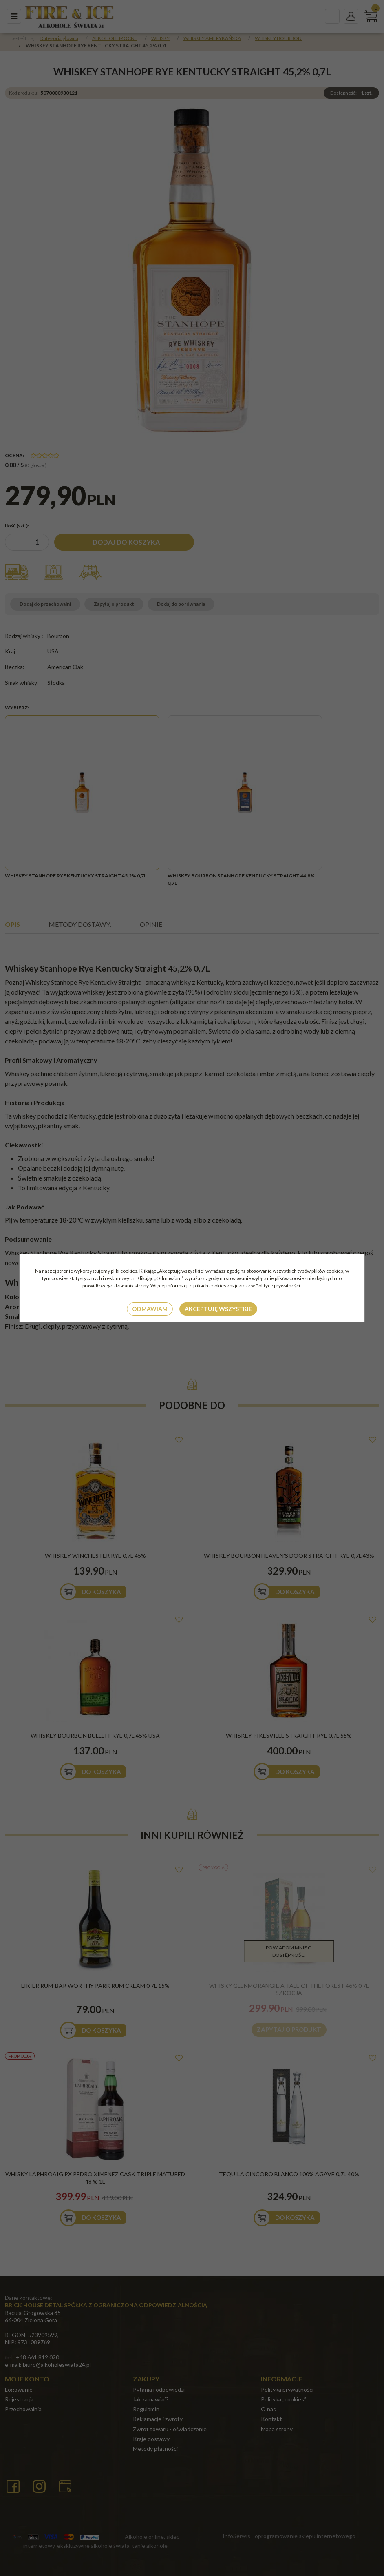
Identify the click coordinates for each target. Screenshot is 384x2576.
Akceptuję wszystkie (218, 1308)
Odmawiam (150, 1308)
